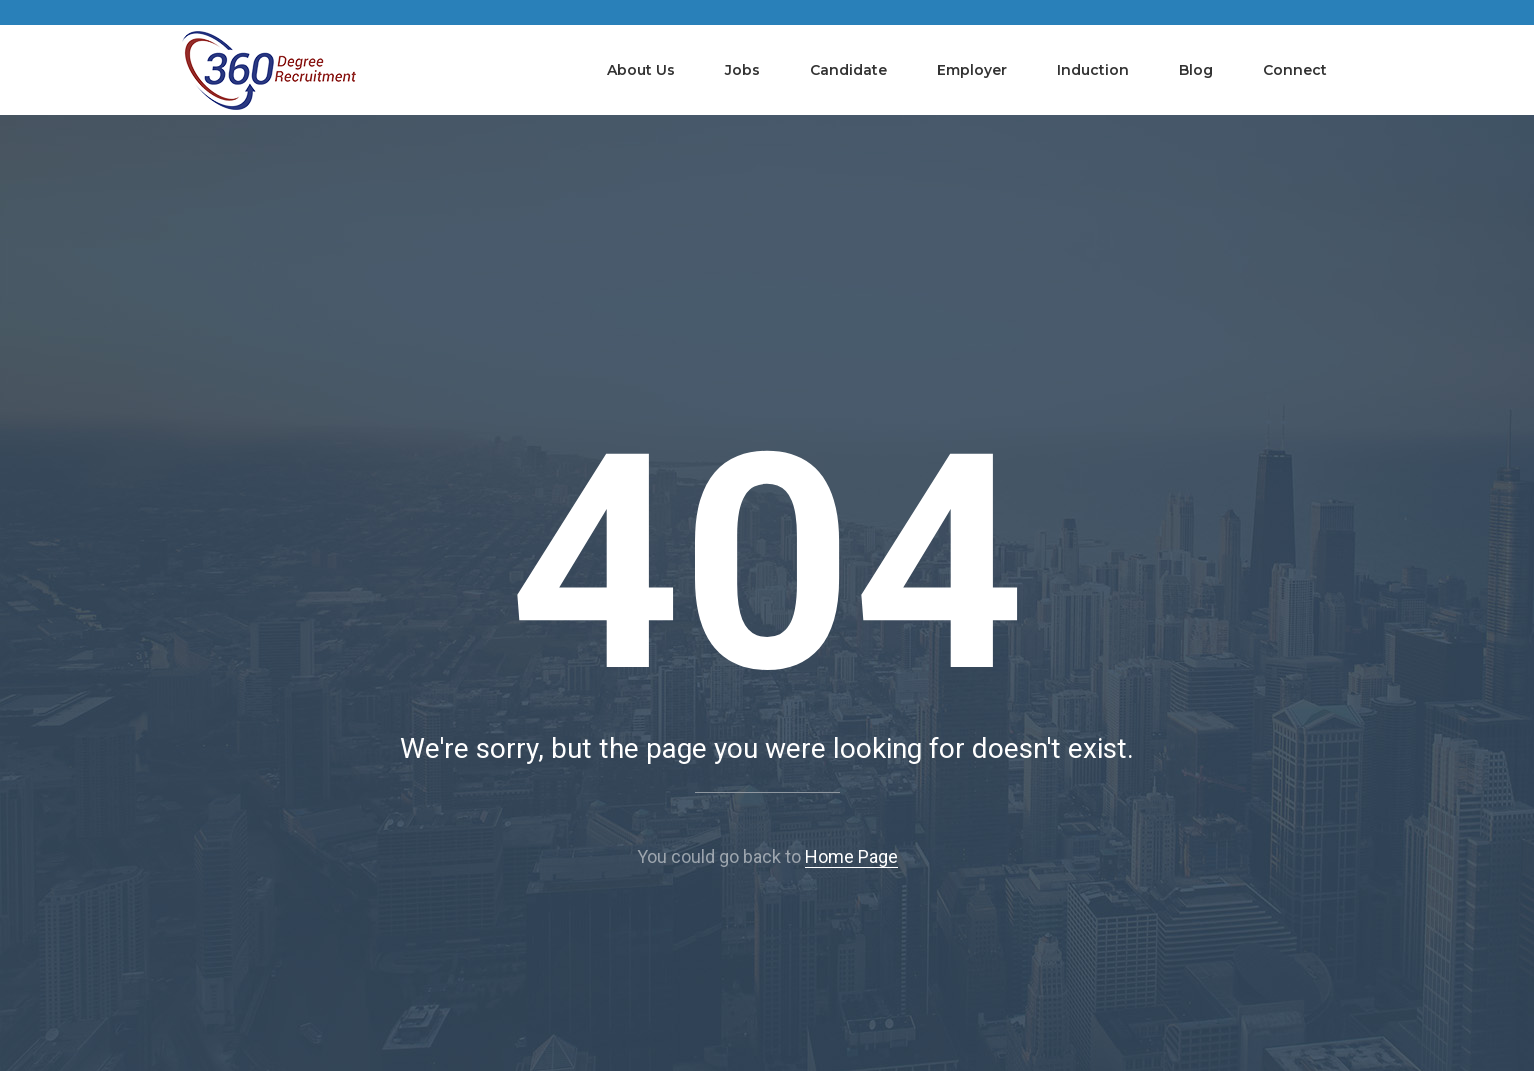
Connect (1295, 70)
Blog (1196, 70)
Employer (972, 70)
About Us (641, 70)
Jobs (742, 70)
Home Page (851, 856)
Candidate (848, 70)
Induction (1093, 70)
